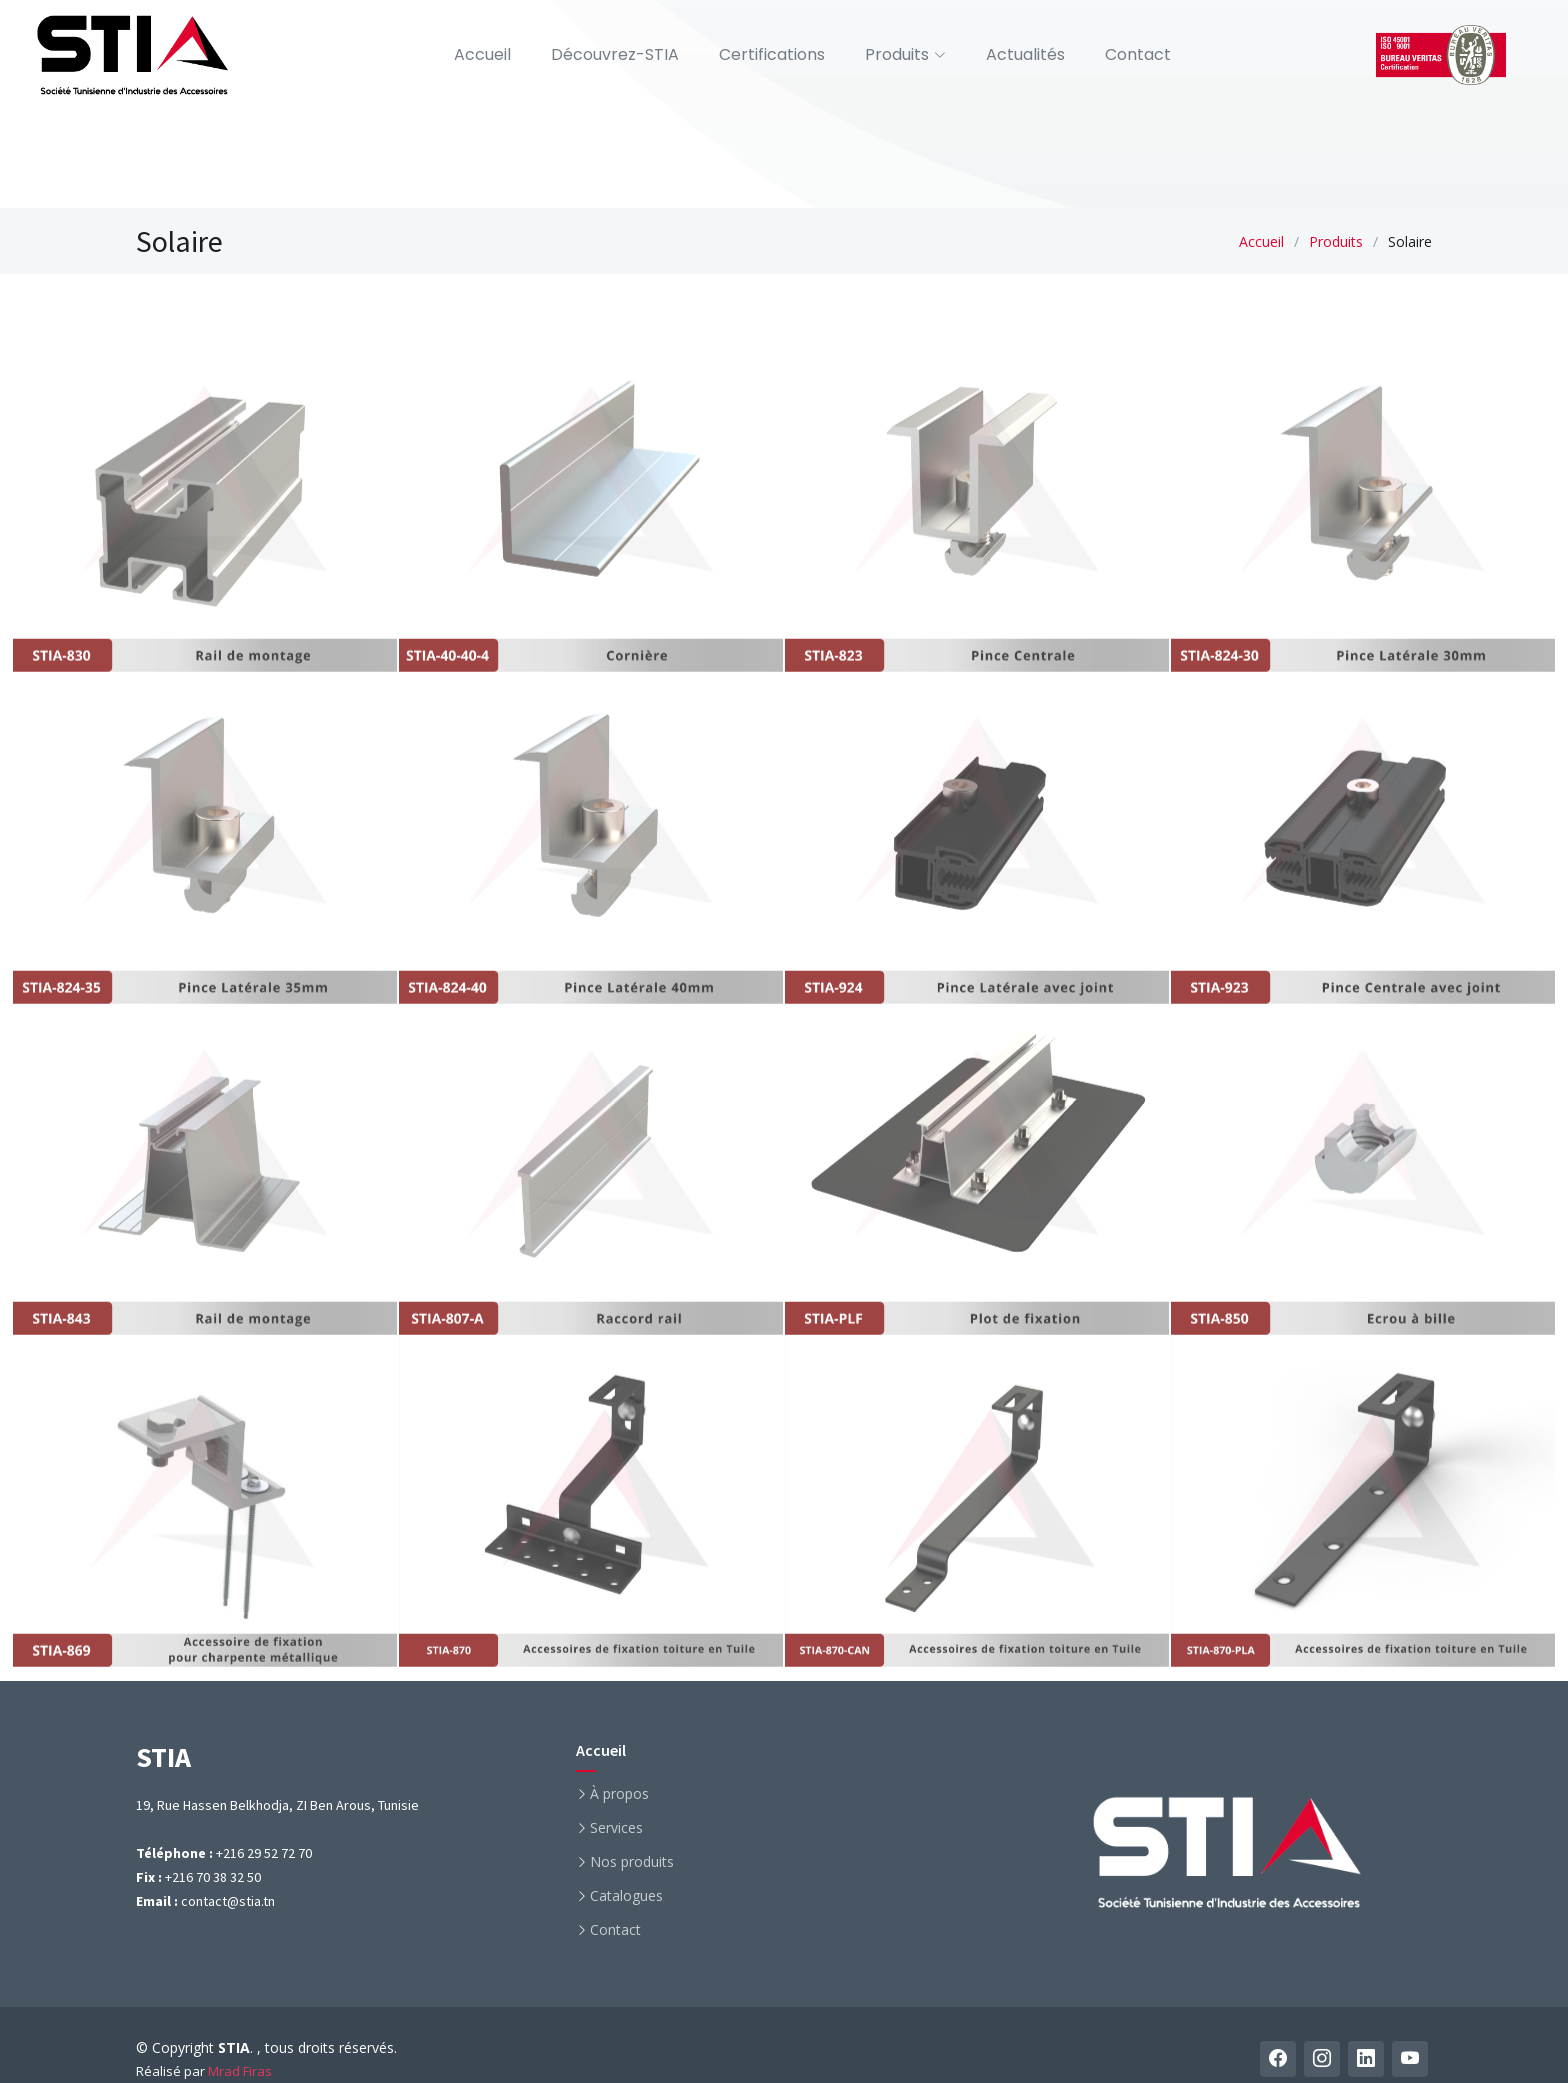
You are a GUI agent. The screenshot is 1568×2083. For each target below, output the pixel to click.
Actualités (1025, 54)
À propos (619, 1794)
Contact (1138, 54)
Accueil (482, 54)
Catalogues (626, 1896)
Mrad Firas (240, 2071)
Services (616, 1828)
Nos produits (632, 1862)
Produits (1336, 241)
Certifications (772, 54)
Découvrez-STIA (615, 54)
